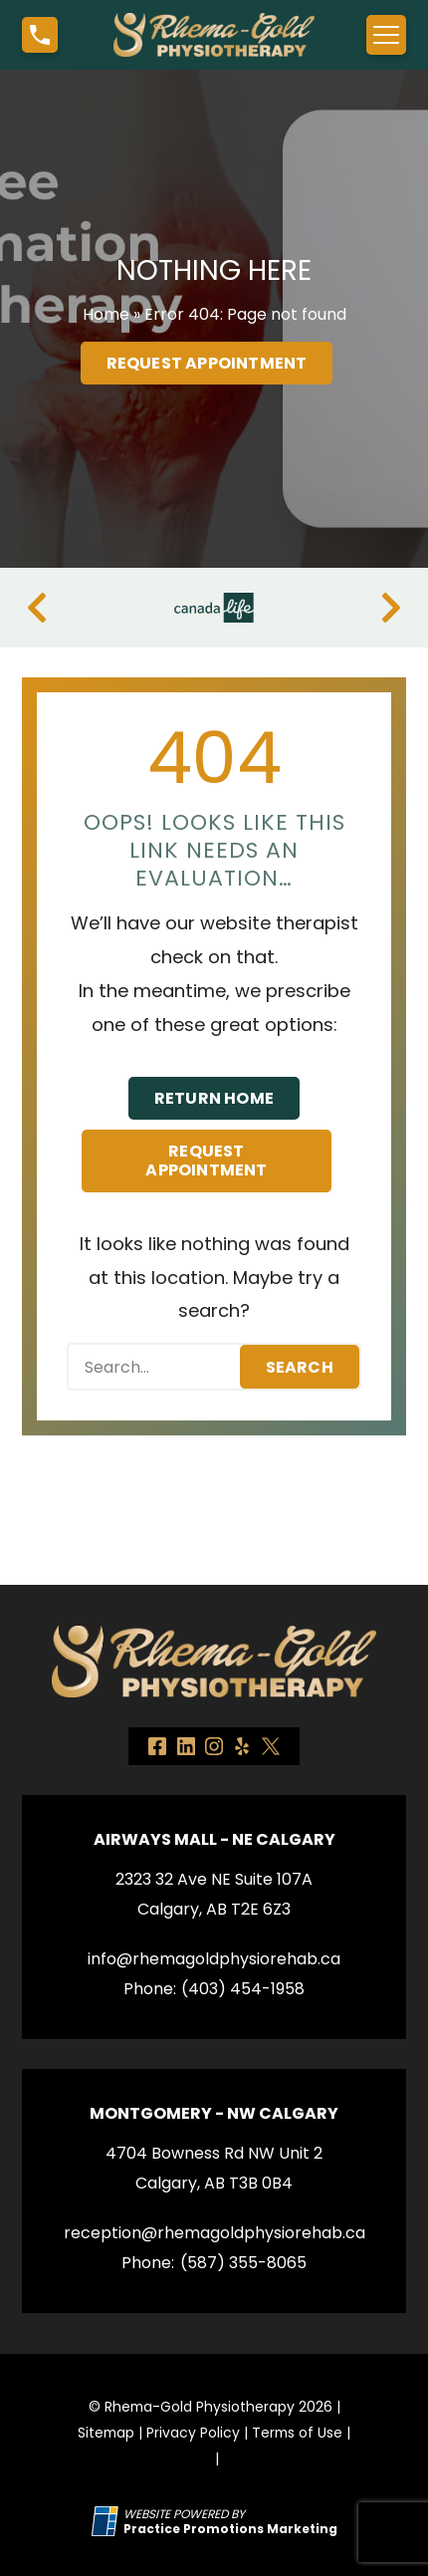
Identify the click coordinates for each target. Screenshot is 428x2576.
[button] (40, 35)
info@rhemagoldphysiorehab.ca (214, 1958)
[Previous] (37, 608)
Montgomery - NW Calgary (214, 2113)
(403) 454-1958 (243, 1988)
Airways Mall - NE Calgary (214, 1839)
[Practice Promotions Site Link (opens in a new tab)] (107, 2521)
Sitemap (106, 2433)
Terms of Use (297, 2433)
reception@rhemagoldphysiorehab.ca (214, 2232)
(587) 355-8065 (243, 2262)
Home (106, 314)
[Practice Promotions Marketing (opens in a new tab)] (230, 2528)
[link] (157, 1746)
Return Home (214, 1098)
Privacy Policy (193, 2433)
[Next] (391, 608)
